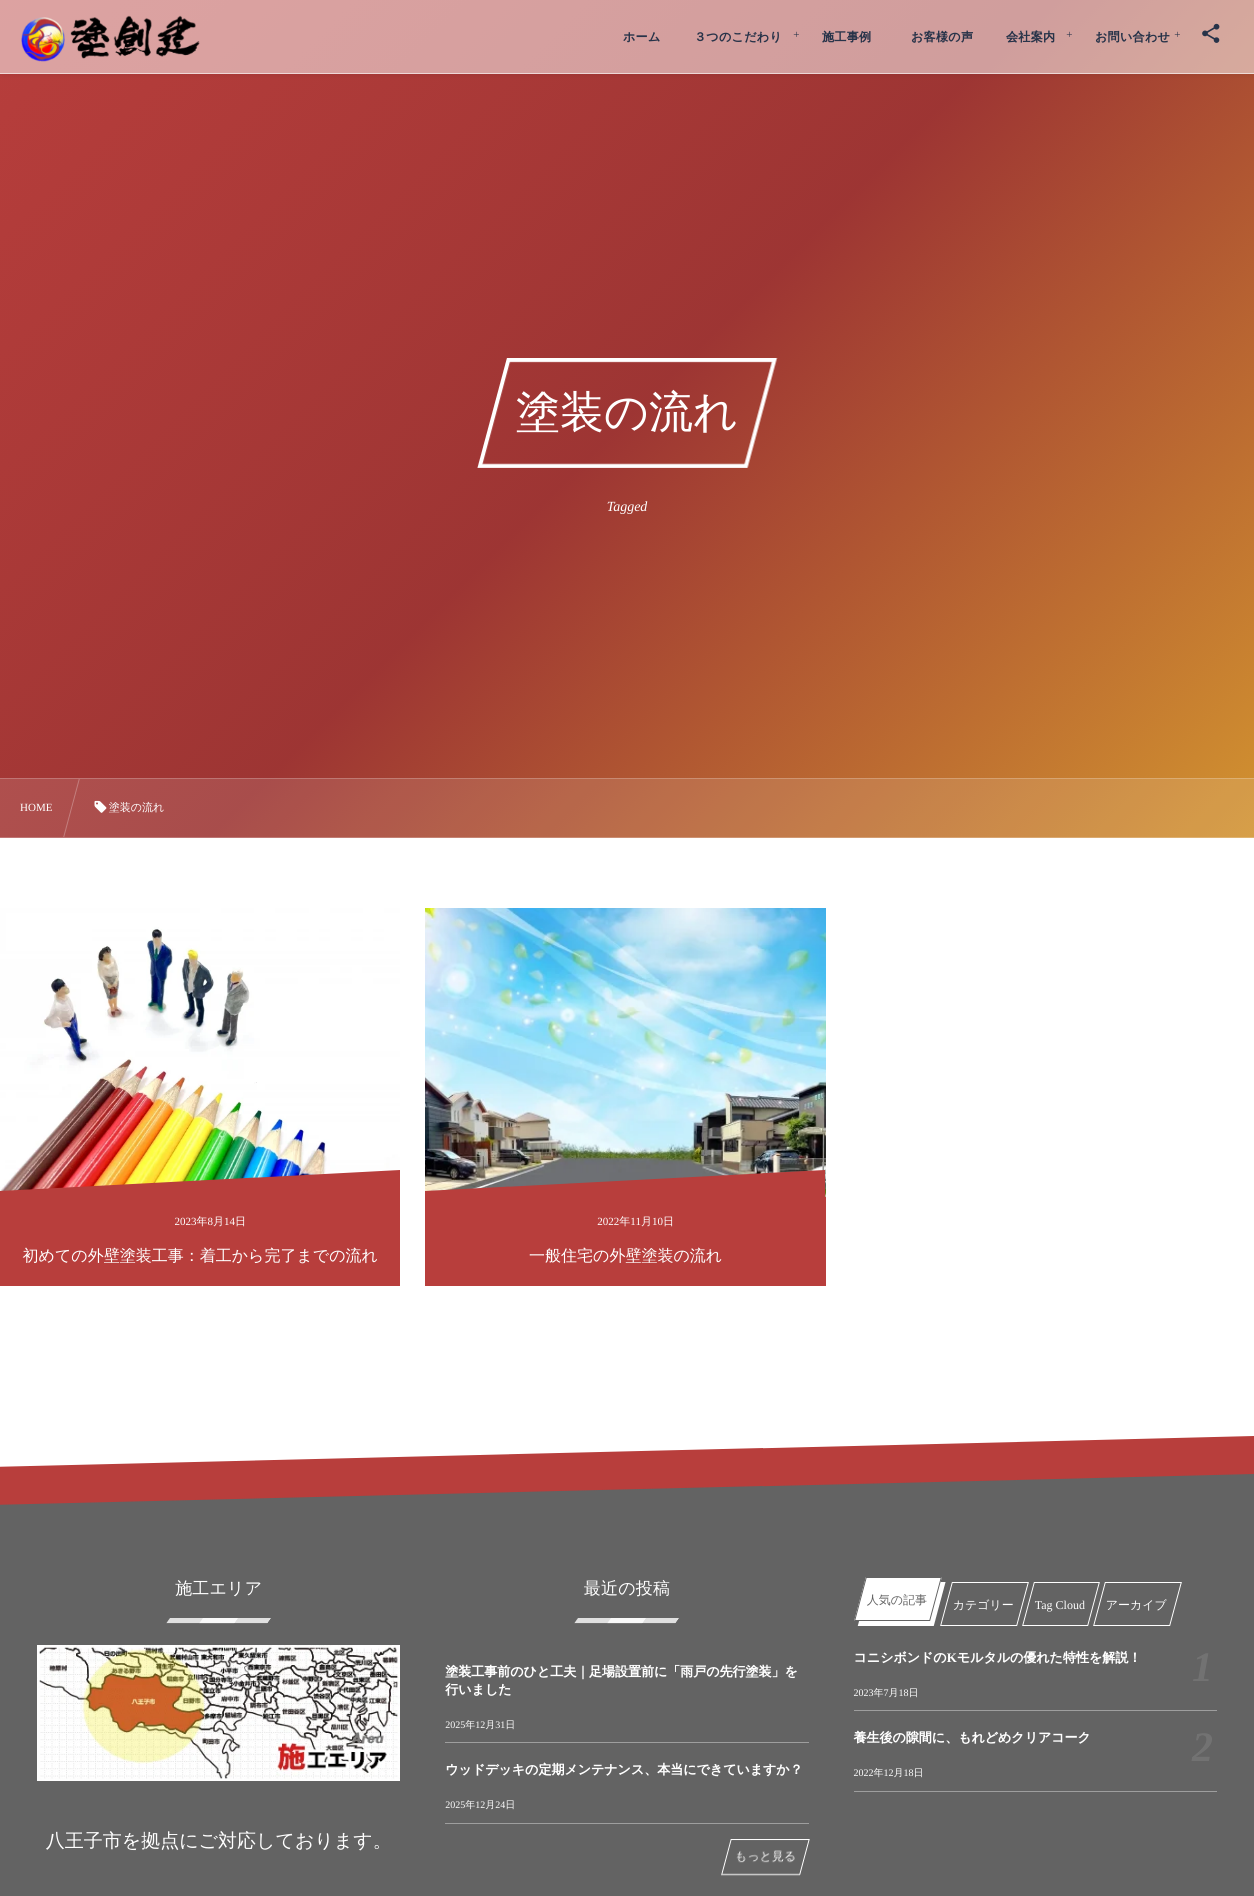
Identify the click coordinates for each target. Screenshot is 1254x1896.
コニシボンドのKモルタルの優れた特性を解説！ (998, 1657)
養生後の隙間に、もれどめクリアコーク (972, 1737)
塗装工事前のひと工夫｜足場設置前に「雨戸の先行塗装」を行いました (621, 1680)
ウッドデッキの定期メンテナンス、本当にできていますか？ (623, 1769)
